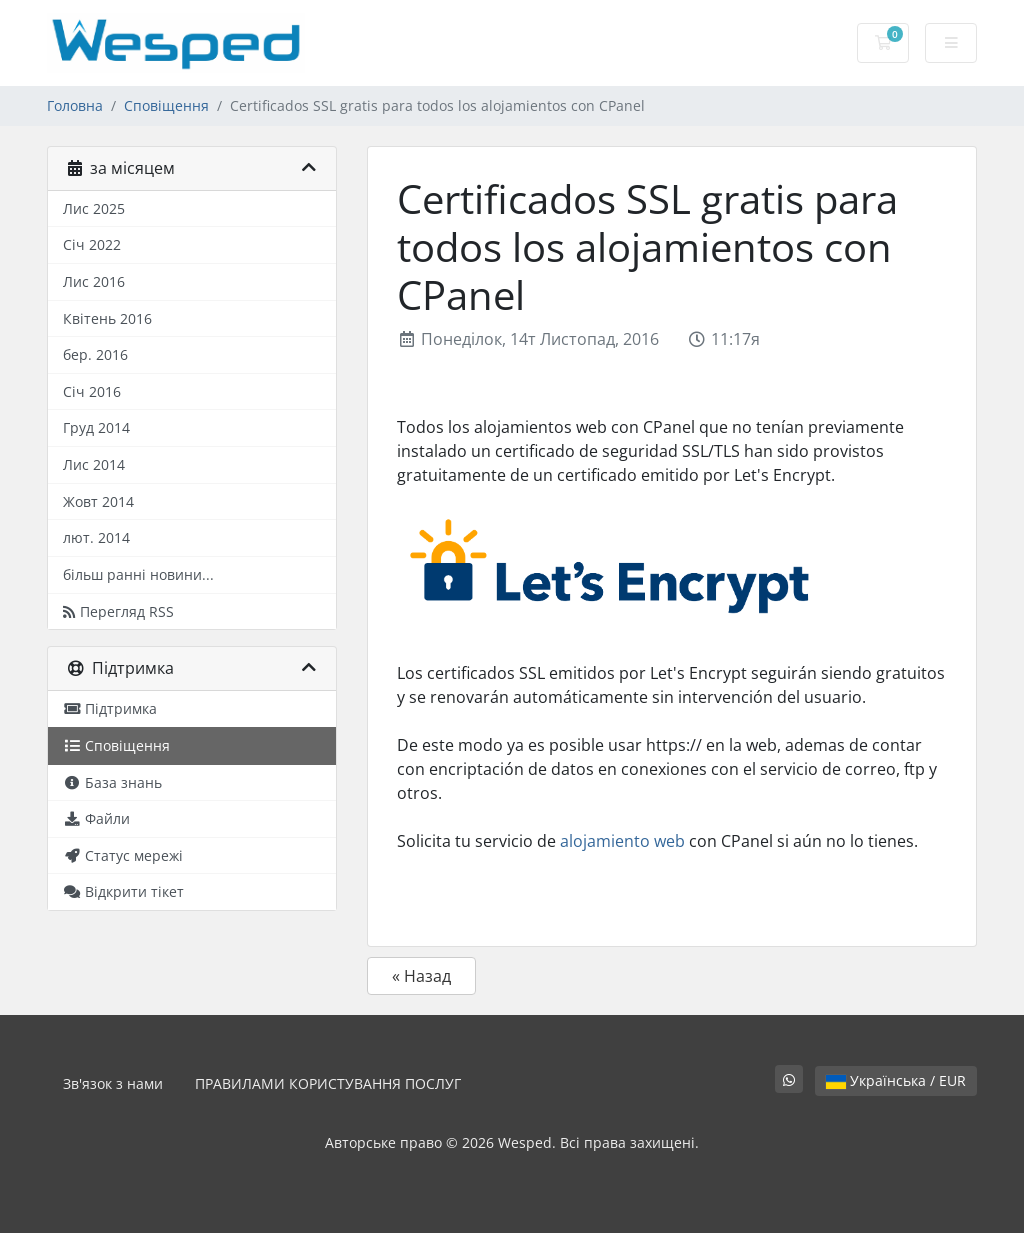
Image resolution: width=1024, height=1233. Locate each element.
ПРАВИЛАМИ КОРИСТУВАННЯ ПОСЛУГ (328, 1083)
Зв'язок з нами (113, 1083)
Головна (75, 105)
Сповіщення (166, 105)
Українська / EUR (896, 1080)
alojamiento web (622, 841)
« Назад (421, 976)
